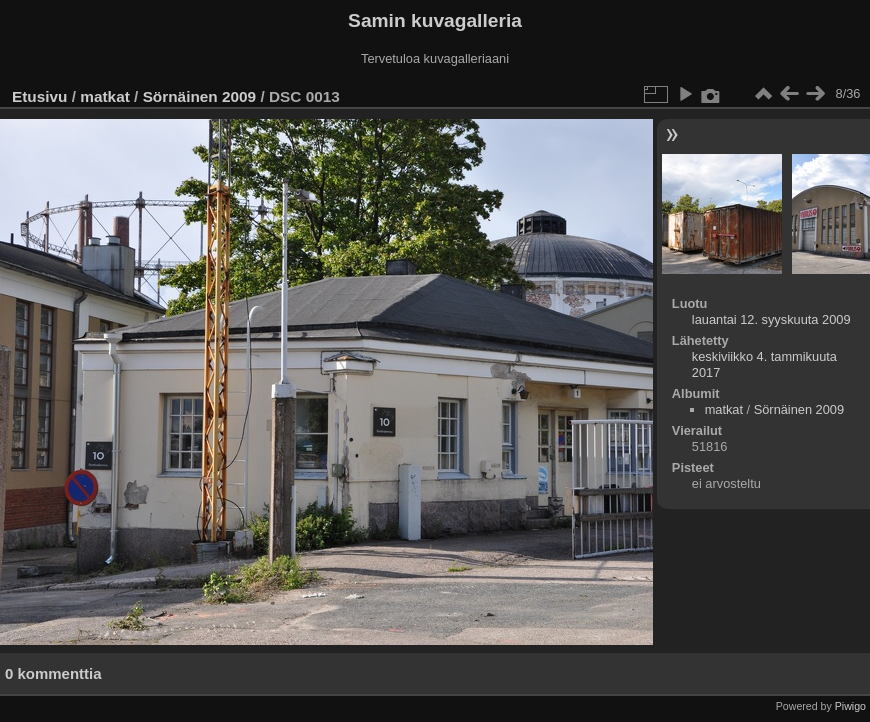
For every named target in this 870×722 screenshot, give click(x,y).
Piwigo (850, 706)
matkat (105, 96)
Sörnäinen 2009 (200, 96)
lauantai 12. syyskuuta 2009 (771, 319)
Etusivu (39, 96)
